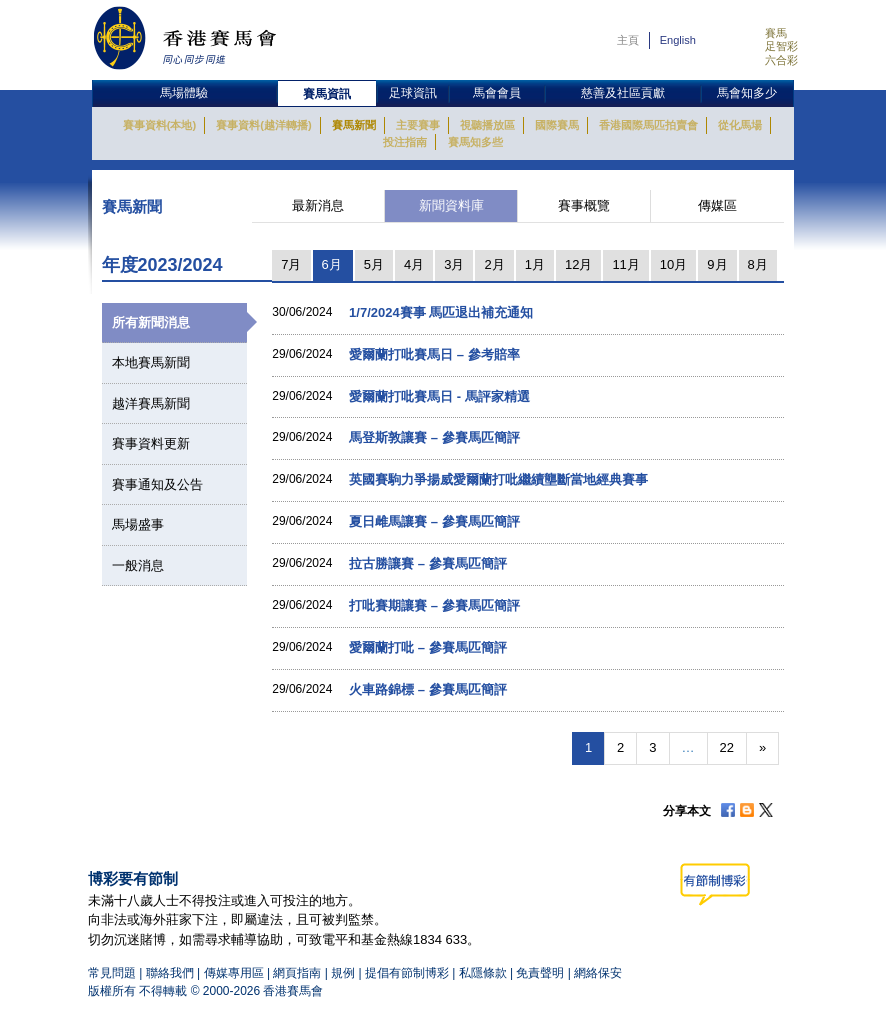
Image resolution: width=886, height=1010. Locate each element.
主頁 (628, 40)
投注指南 (405, 142)
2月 (494, 264)
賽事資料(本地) (159, 125)
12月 (578, 264)
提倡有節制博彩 (407, 973)
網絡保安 (598, 973)
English (678, 40)
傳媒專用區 (234, 973)
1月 (535, 264)
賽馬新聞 (354, 125)
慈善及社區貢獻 (623, 93)
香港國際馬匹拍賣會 (648, 125)
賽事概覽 (584, 205)
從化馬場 (740, 125)
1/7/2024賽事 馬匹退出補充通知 (441, 312)
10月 (673, 264)
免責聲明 (540, 973)
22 (727, 747)
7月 (291, 264)
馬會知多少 (747, 93)
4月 (414, 264)
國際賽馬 (557, 125)
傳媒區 (717, 205)
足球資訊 (413, 93)
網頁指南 (297, 973)
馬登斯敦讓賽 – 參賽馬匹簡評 (434, 437)
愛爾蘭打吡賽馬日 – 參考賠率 (434, 354)
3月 (454, 264)
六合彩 (781, 60)
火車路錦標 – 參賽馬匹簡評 (427, 689)
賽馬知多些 (475, 142)
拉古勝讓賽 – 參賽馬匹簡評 (427, 563)
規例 (344, 973)
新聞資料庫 (451, 205)
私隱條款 (483, 973)
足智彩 (781, 46)
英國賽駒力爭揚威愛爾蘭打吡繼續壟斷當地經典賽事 (498, 479)
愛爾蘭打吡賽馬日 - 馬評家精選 (439, 396)
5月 (374, 264)
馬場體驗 (184, 93)
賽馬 (776, 33)
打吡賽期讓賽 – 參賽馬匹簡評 (434, 605)
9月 (717, 264)
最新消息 (318, 205)
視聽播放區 (487, 125)
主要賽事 (418, 125)
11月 (625, 264)
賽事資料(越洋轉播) (263, 125)
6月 (332, 264)
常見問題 (112, 973)
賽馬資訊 (327, 94)
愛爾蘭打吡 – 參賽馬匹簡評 (427, 647)
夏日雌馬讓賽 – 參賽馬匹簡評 (434, 521)
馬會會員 (497, 93)
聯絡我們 (170, 973)
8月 (758, 264)
